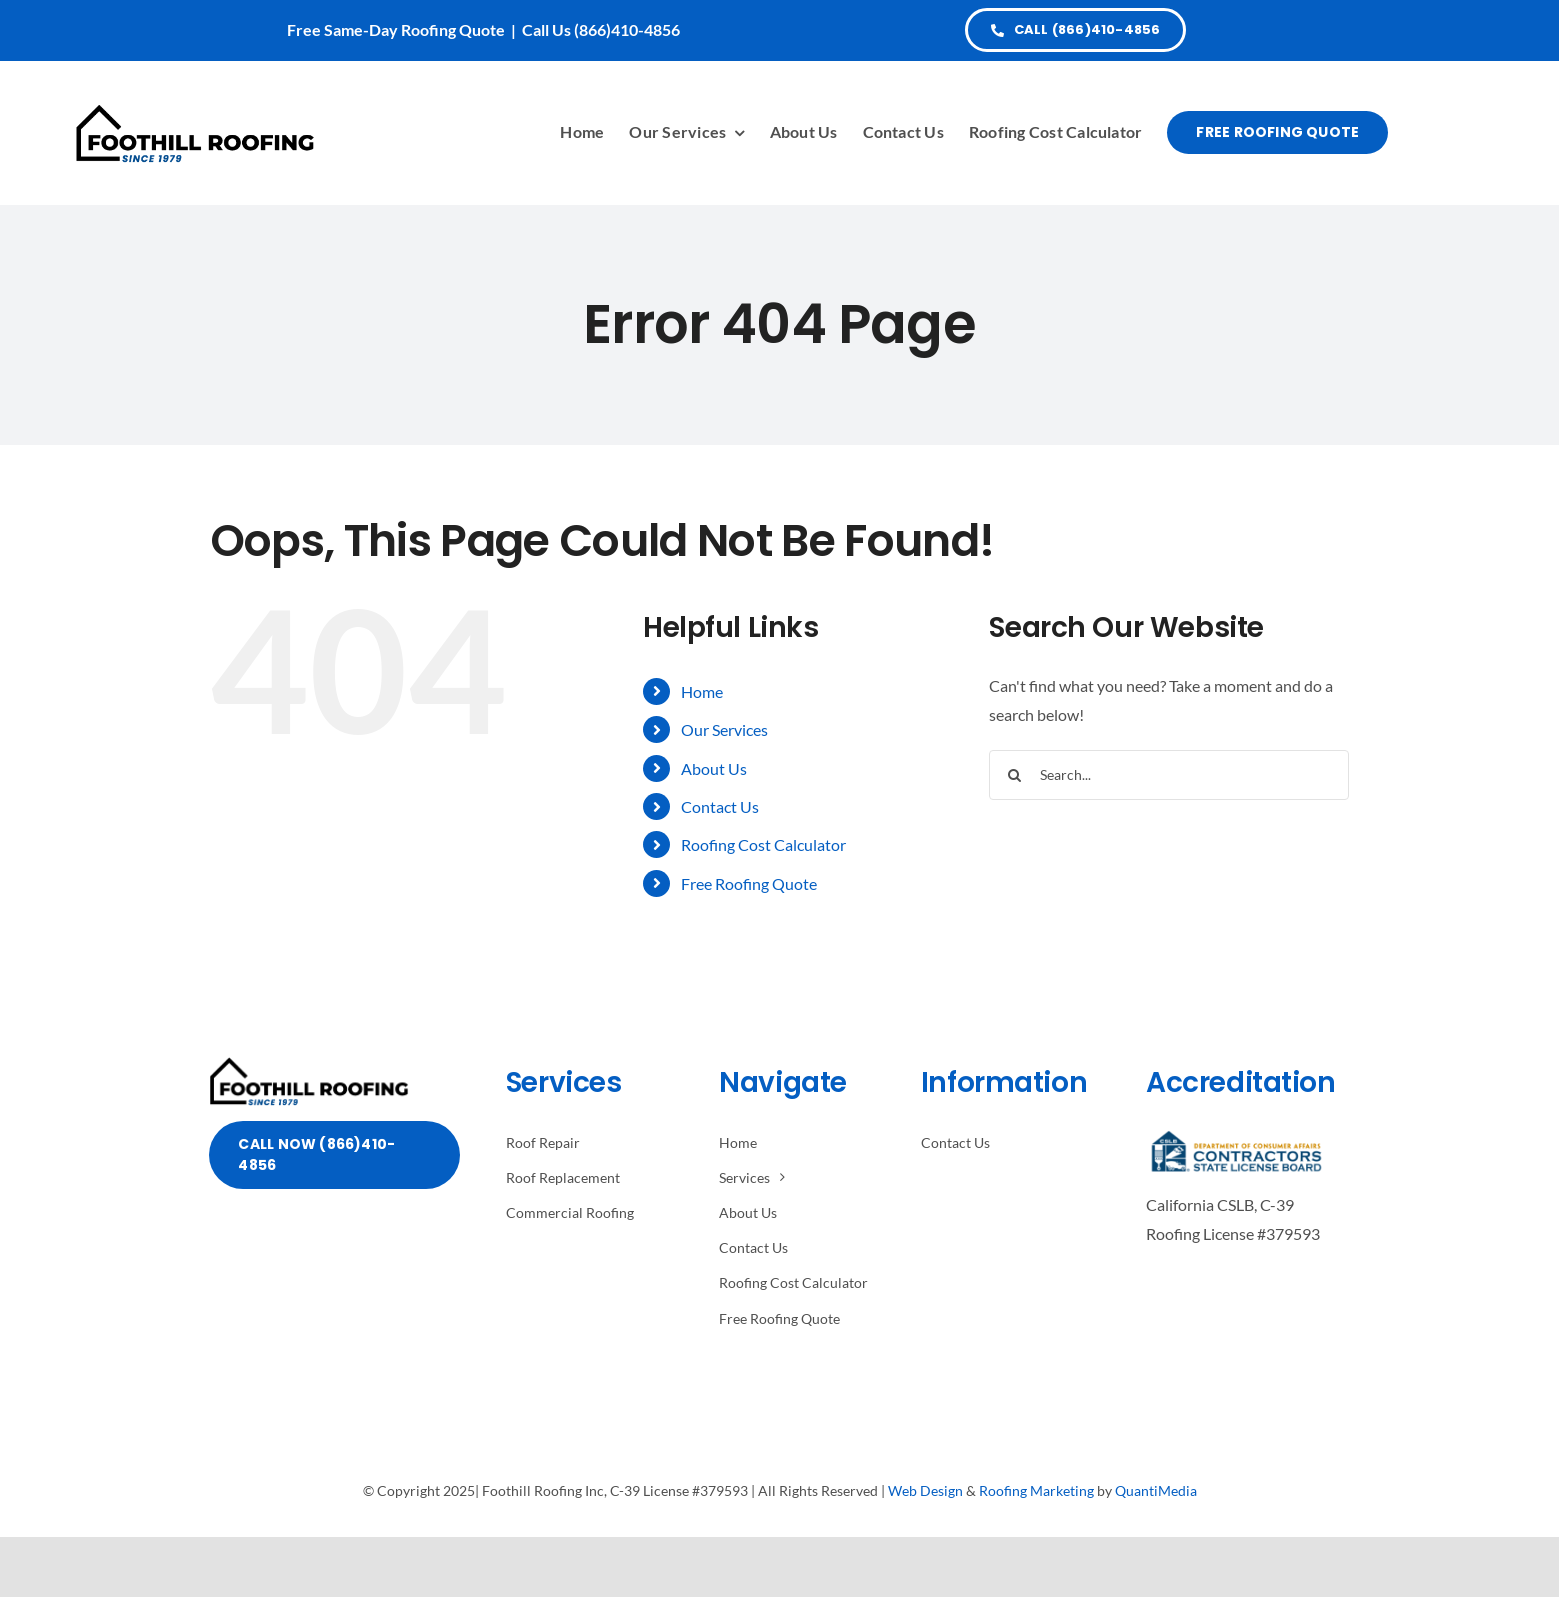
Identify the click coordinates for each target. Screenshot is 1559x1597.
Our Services (724, 729)
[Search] (1014, 775)
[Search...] (1169, 775)
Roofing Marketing (1036, 1490)
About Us (714, 768)
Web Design (925, 1490)
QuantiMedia (1156, 1490)
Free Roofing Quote (749, 883)
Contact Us (720, 806)
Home (702, 691)
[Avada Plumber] (195, 110)
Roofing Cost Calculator (763, 844)
